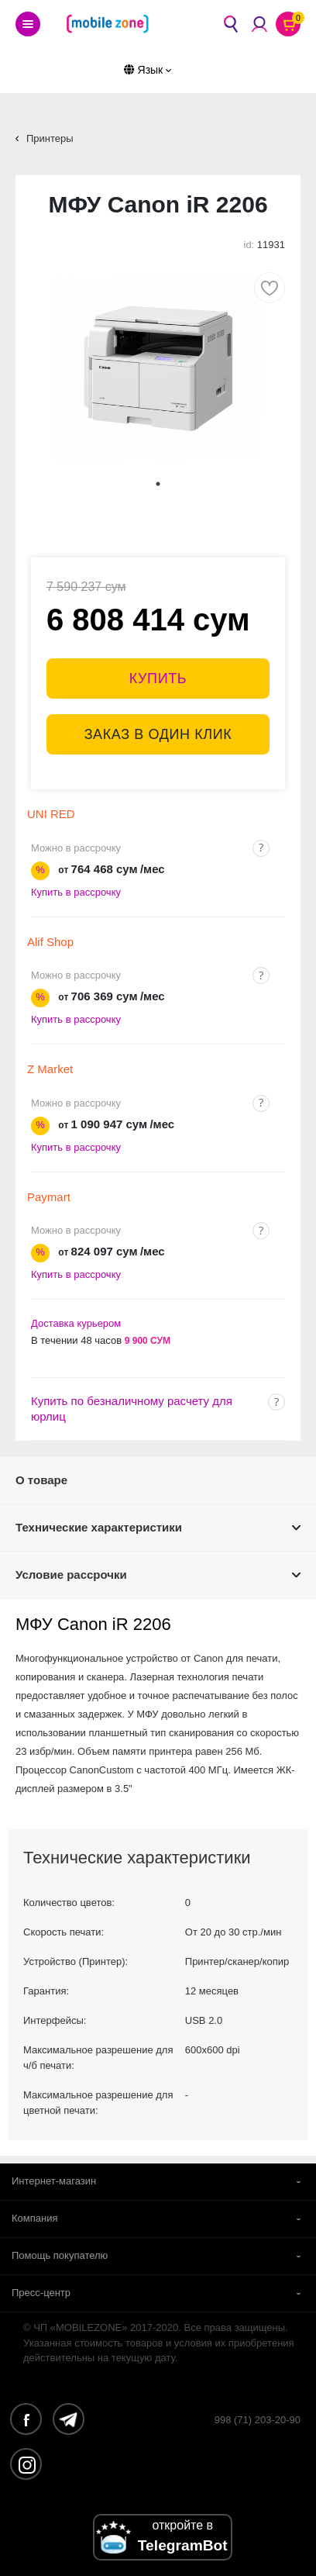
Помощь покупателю (60, 2255)
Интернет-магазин (54, 2181)
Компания (35, 2218)
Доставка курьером (76, 1323)
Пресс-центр (41, 2292)
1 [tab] (158, 484)
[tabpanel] (158, 368)
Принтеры (50, 138)
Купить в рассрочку (76, 892)
